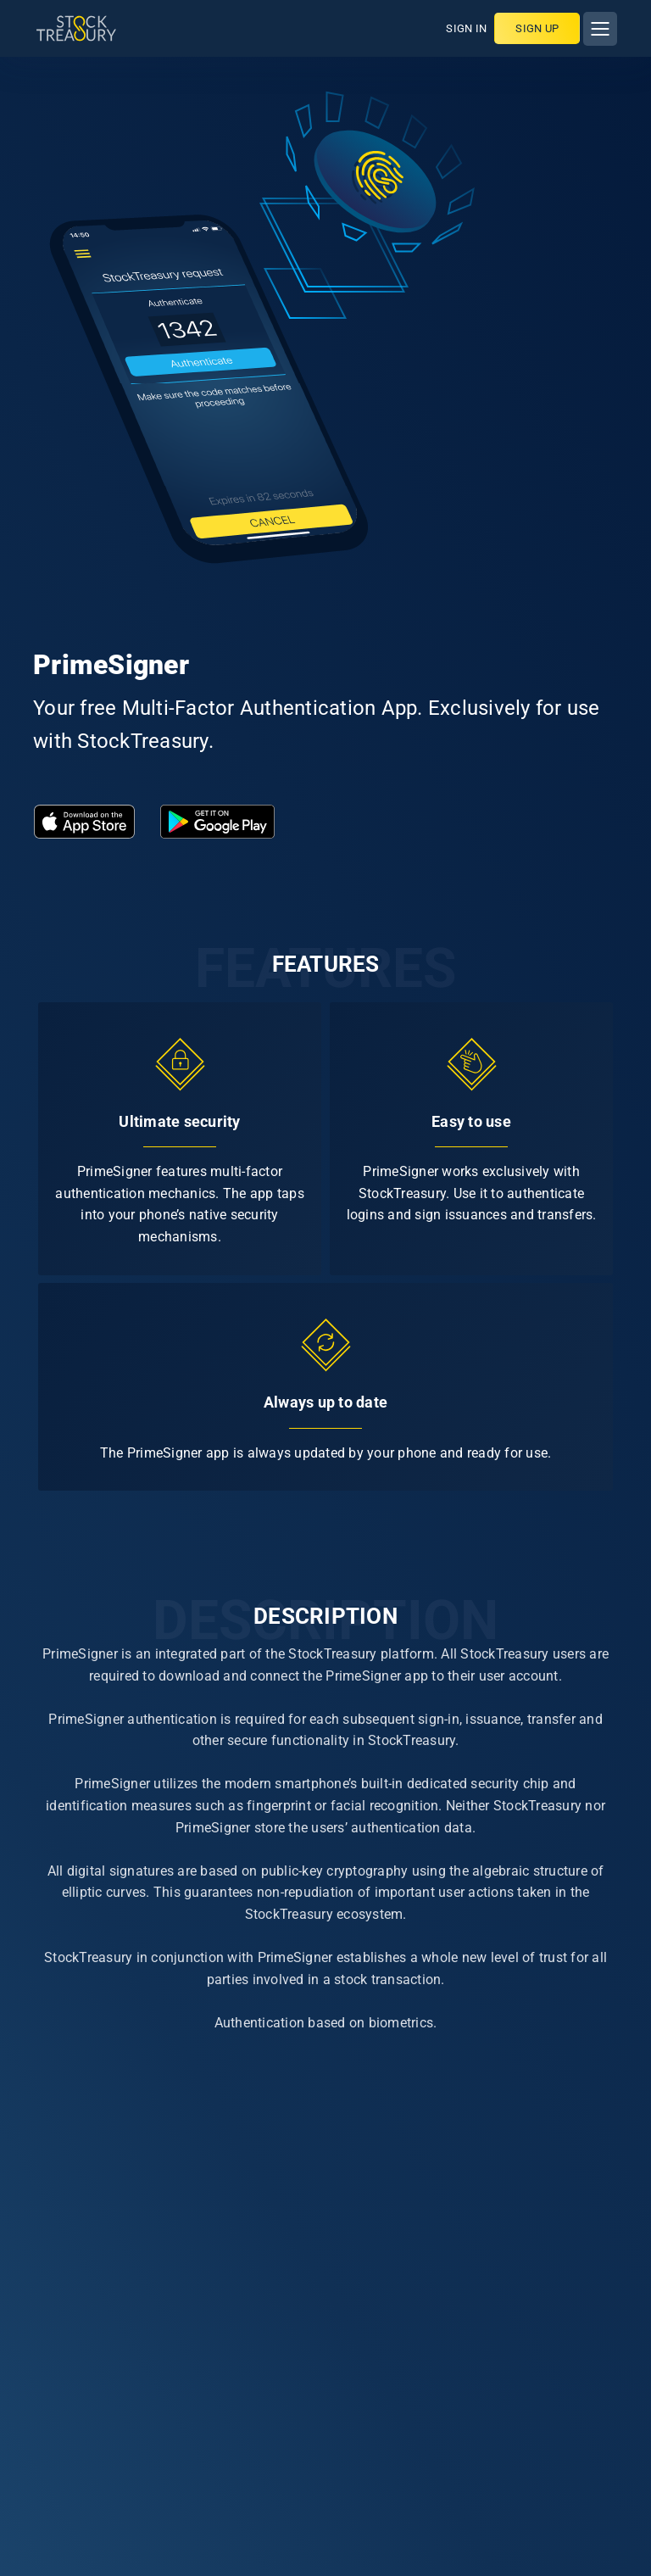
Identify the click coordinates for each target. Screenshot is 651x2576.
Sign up (537, 28)
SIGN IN (466, 28)
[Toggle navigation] (600, 29)
